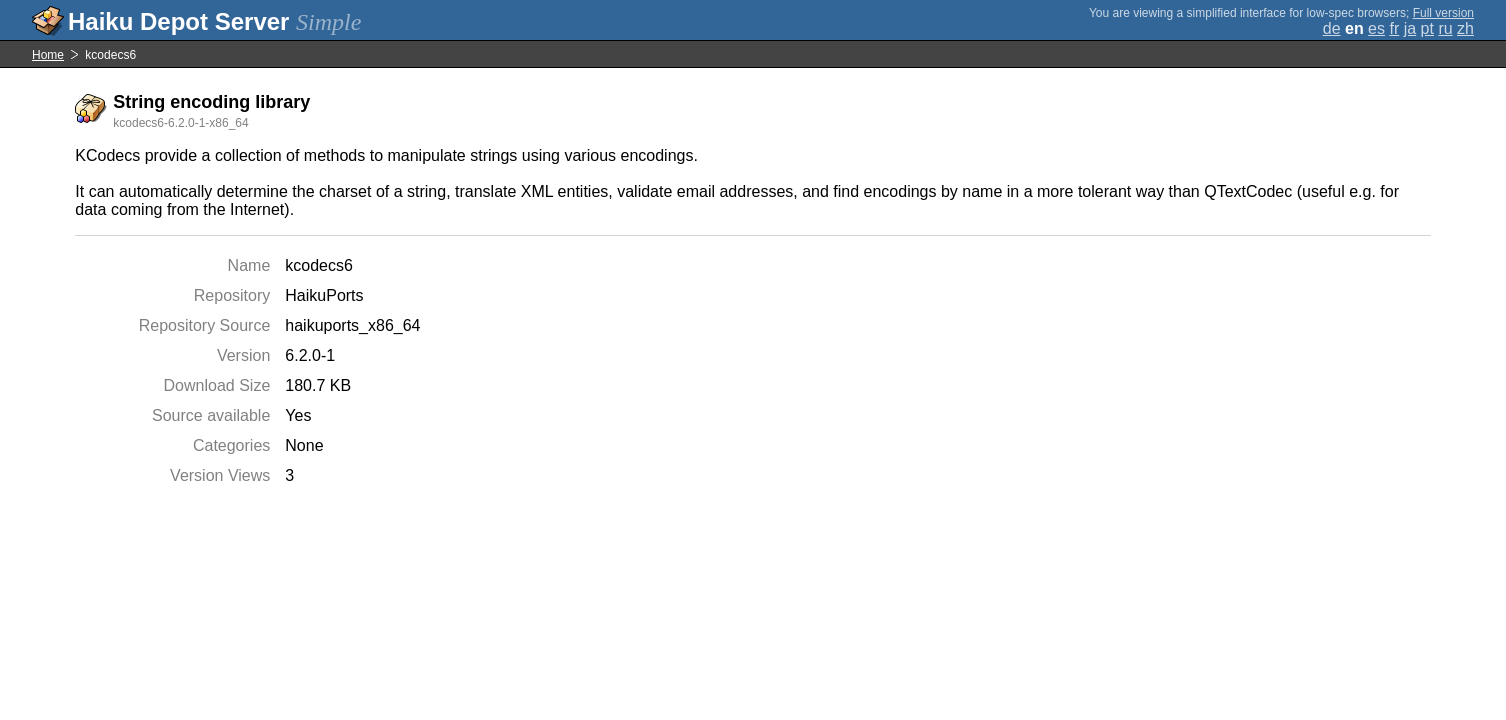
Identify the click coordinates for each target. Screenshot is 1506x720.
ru (1445, 28)
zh (1465, 28)
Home (48, 55)
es (1376, 28)
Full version (1443, 13)
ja (1410, 28)
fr (1394, 28)
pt (1427, 28)
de (1332, 28)
